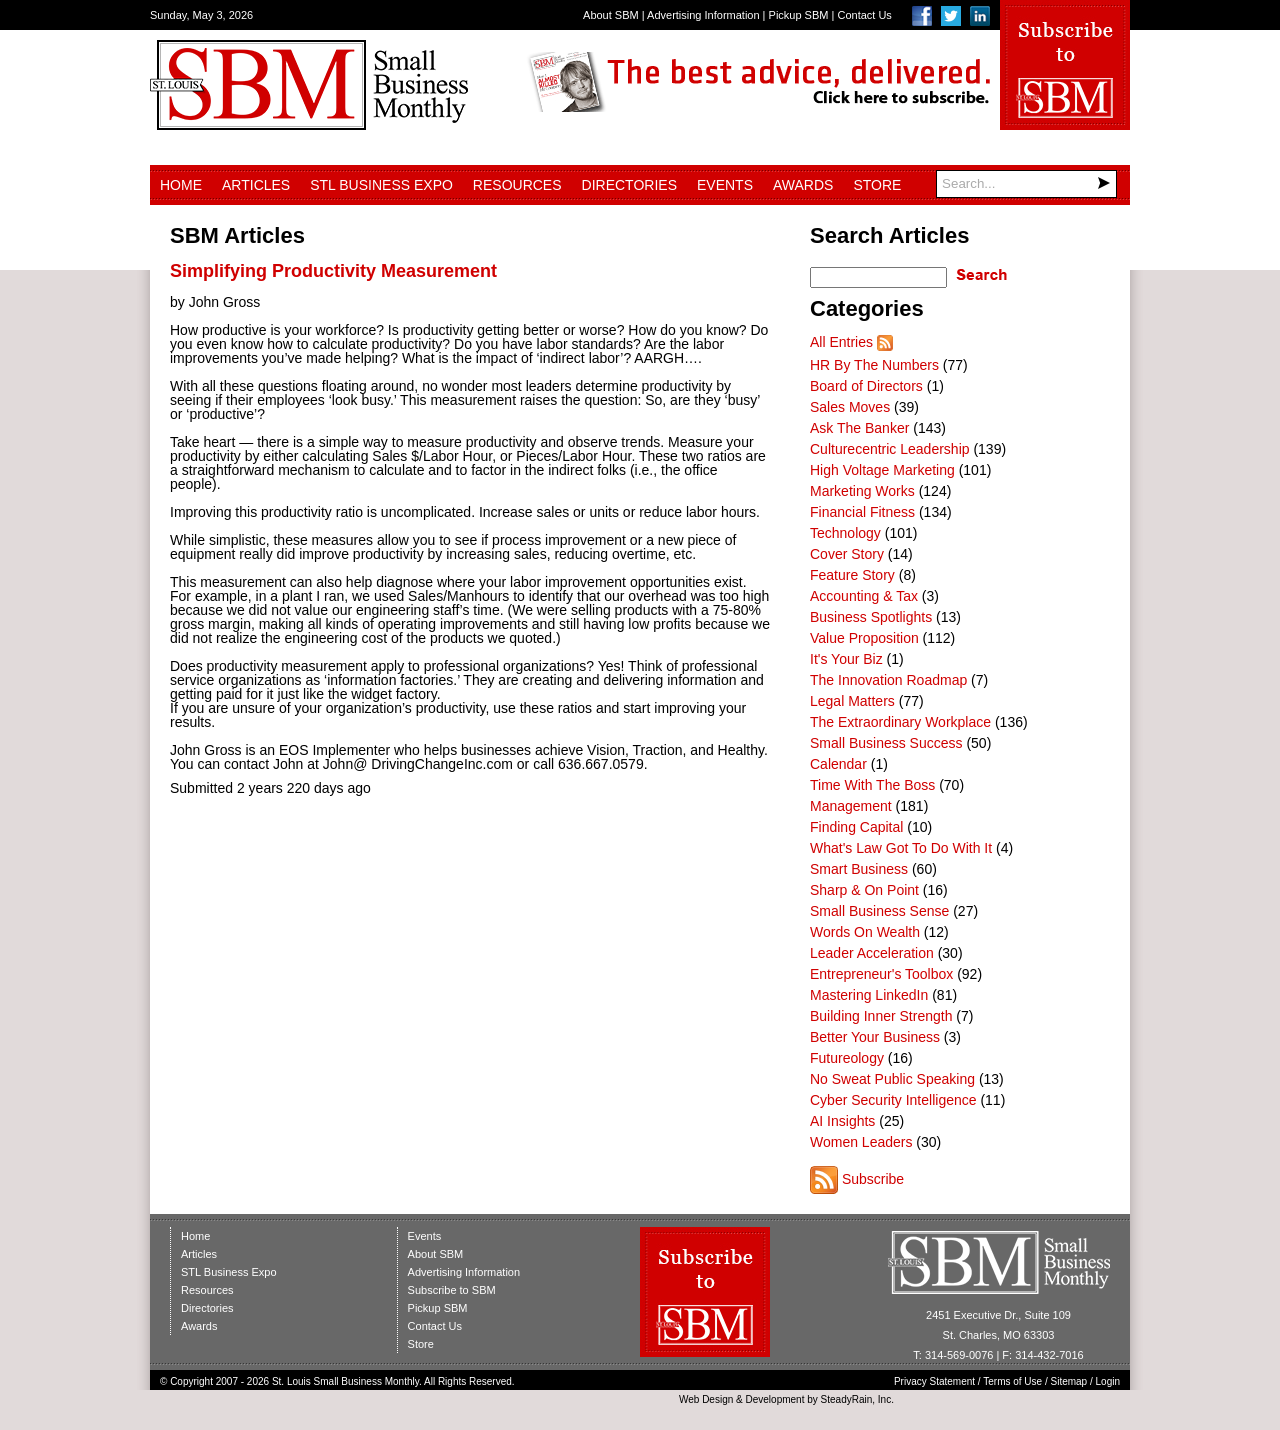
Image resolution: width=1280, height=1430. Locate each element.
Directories (629, 185)
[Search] (1026, 184)
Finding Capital (856, 827)
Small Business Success (886, 743)
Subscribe (873, 1179)
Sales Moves (850, 407)
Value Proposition (864, 638)
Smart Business (859, 869)
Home (181, 185)
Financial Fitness (862, 512)
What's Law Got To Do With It (901, 848)
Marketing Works (862, 491)
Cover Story (847, 554)
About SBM (611, 15)
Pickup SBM (799, 15)
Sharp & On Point (864, 890)
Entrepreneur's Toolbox (881, 974)
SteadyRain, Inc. (857, 1399)
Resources (517, 185)
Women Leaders (861, 1142)
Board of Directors (866, 386)
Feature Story (852, 575)
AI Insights (842, 1121)
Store (877, 185)
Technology (845, 533)
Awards (803, 185)
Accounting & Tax (864, 596)
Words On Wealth (865, 932)
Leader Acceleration (872, 953)
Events (725, 185)
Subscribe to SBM (452, 1290)
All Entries (841, 342)
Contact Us (864, 15)
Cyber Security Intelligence (893, 1100)
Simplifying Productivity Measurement (333, 271)
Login (1108, 1381)
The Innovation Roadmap (888, 680)
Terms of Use (1012, 1381)
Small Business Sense (879, 911)
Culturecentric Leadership (890, 449)
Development (775, 1399)
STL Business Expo (381, 185)
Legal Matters (852, 701)
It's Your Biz (846, 659)
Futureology (847, 1058)
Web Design (706, 1399)
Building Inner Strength (881, 1016)
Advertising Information (703, 15)
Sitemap (1069, 1381)
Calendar (838, 764)
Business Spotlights (871, 617)
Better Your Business (875, 1037)
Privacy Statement (934, 1381)
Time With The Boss (872, 785)
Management (851, 806)
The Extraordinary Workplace (900, 722)
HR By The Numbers (874, 365)
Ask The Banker (859, 428)
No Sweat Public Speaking (892, 1079)
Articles (256, 185)
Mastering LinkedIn (869, 995)
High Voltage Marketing (882, 470)
